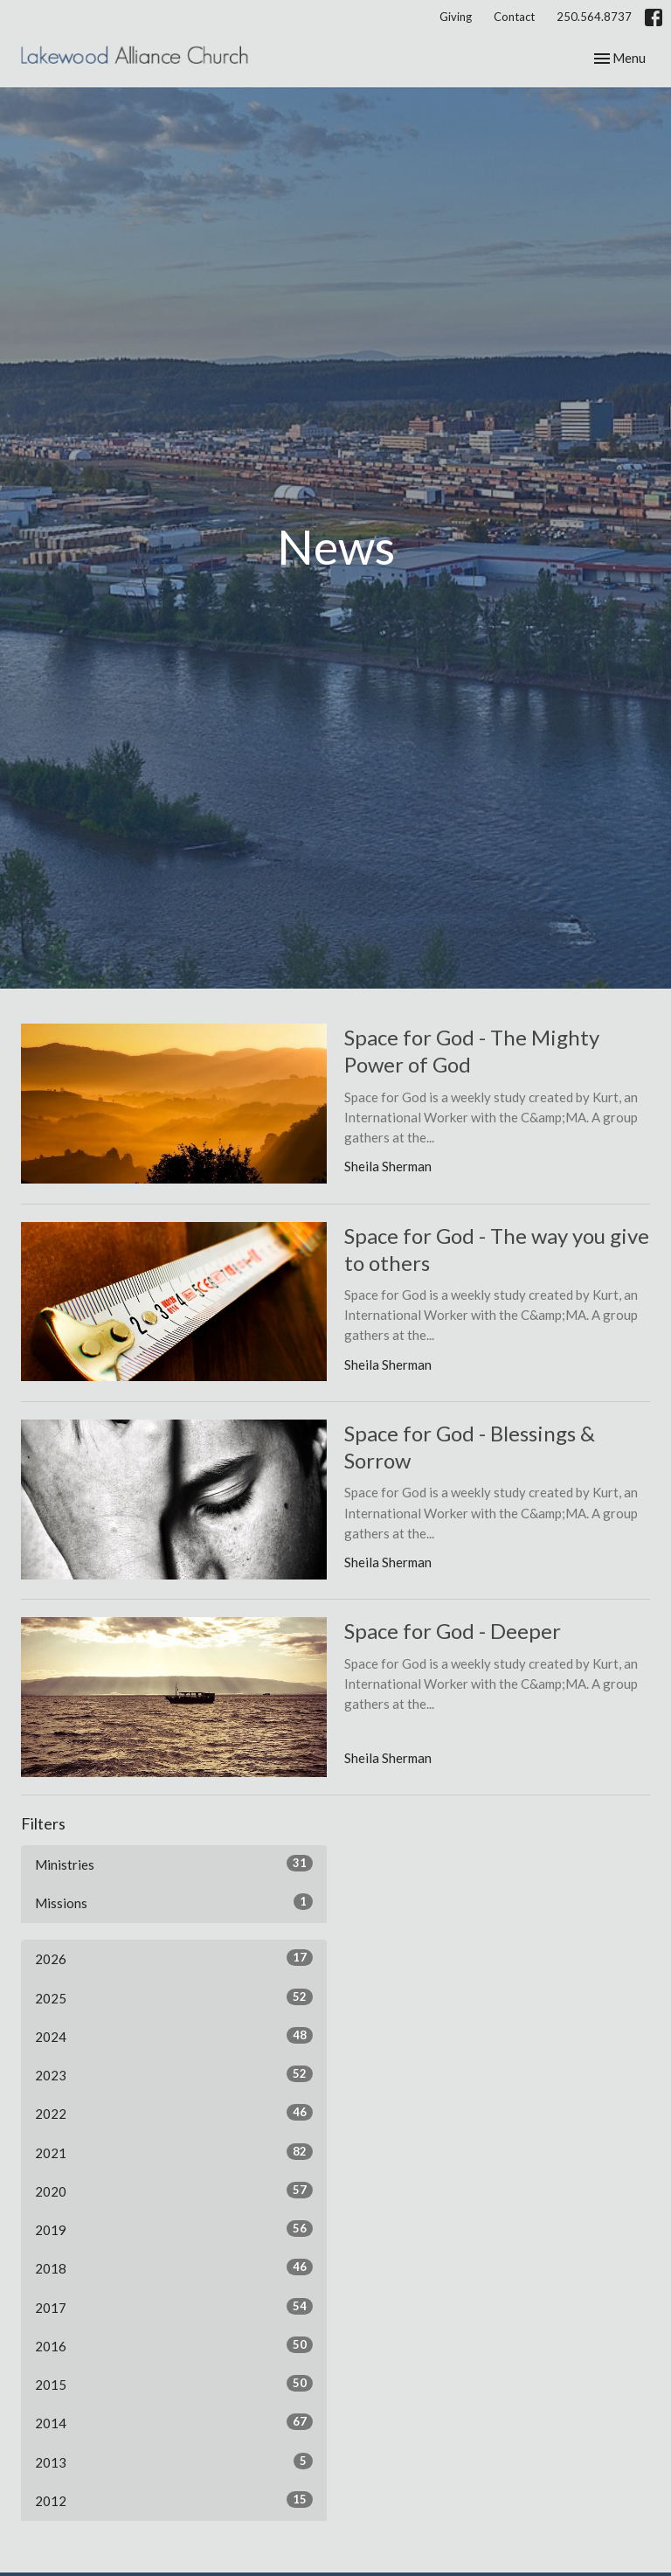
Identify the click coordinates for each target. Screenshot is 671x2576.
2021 (174, 2152)
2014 (174, 2422)
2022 (174, 2112)
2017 (174, 2307)
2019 (174, 2229)
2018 (174, 2267)
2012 (174, 2500)
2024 (174, 2036)
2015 (174, 2383)
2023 (174, 2074)
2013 (174, 2461)
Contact (514, 17)
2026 (174, 1958)
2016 (174, 2345)
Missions (174, 1902)
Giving (455, 17)
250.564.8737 (594, 17)
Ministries (174, 1863)
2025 (174, 1997)
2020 (174, 2190)
